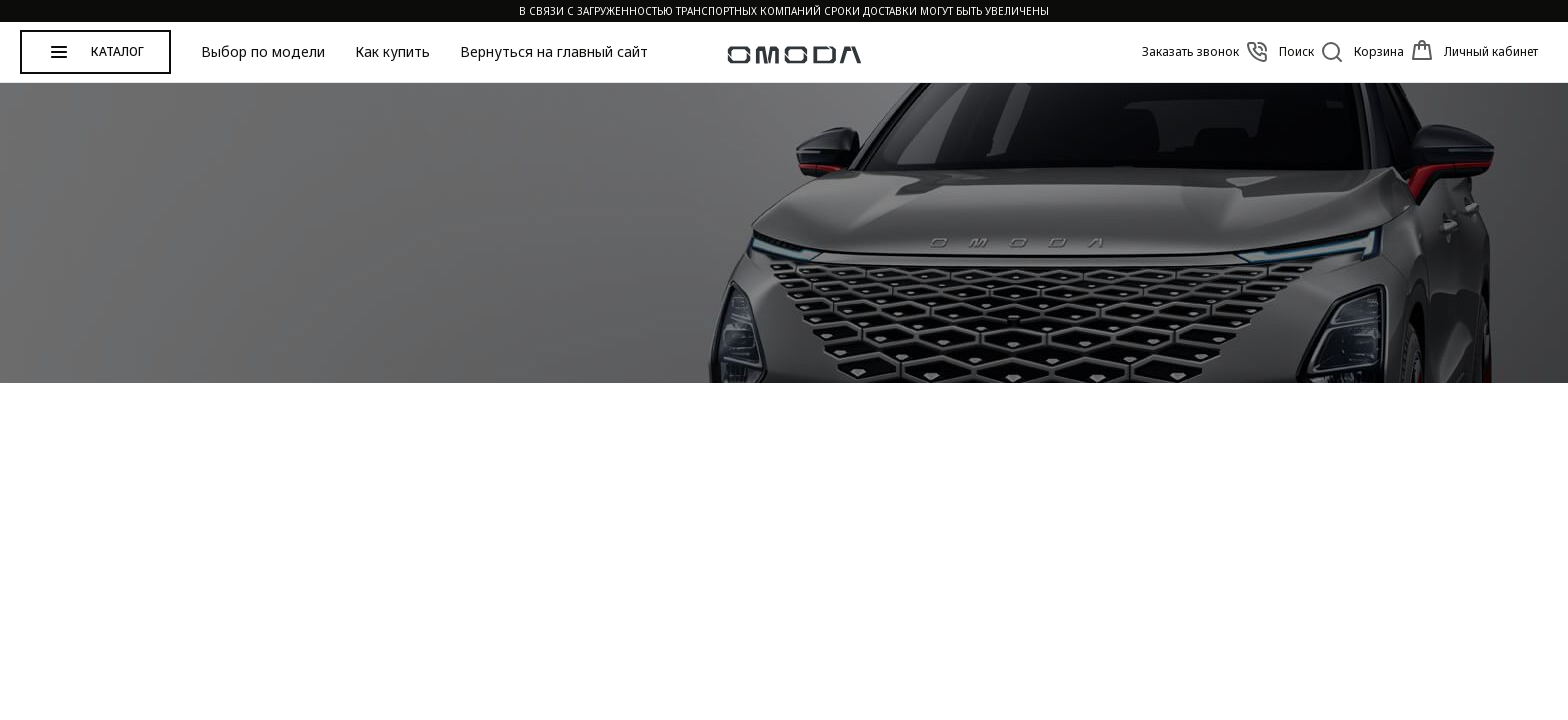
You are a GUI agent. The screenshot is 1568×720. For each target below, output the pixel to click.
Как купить (392, 52)
